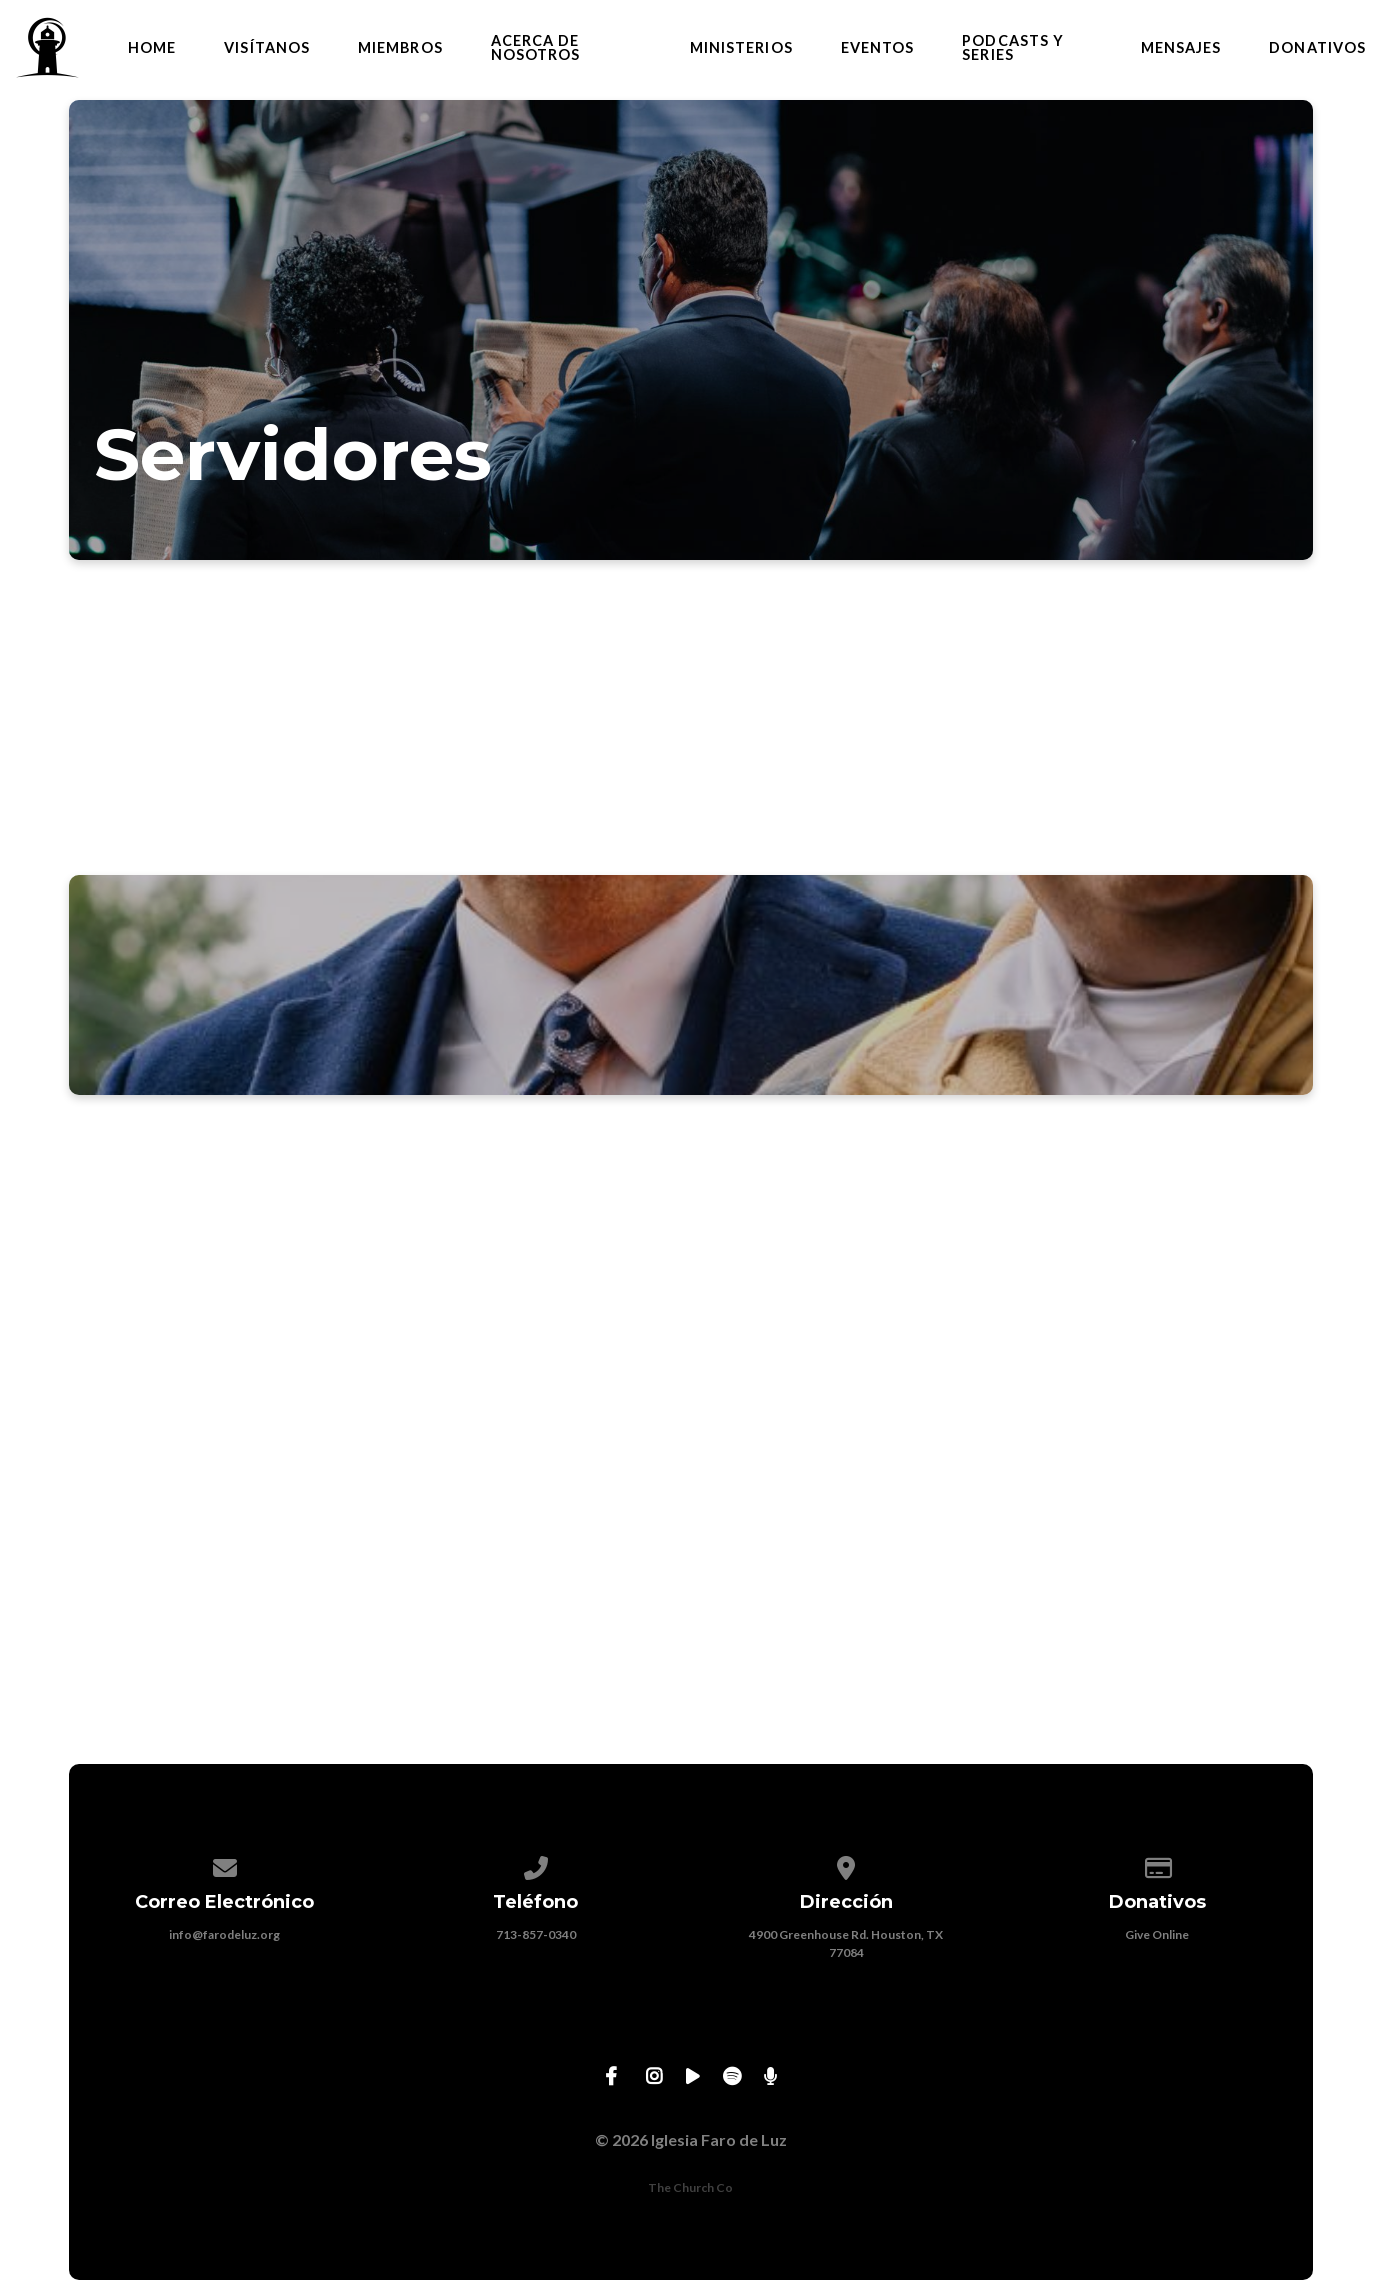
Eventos (878, 48)
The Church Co (690, 2187)
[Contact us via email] (225, 1864)
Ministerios (741, 48)
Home (152, 48)
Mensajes (1181, 48)
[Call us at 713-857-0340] (536, 1864)
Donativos (1317, 48)
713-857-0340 (536, 1934)
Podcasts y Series (1013, 48)
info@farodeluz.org (224, 1934)
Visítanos (267, 48)
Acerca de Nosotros (536, 48)
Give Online (1157, 1934)
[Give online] (1158, 1864)
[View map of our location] (847, 1864)
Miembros (400, 48)
